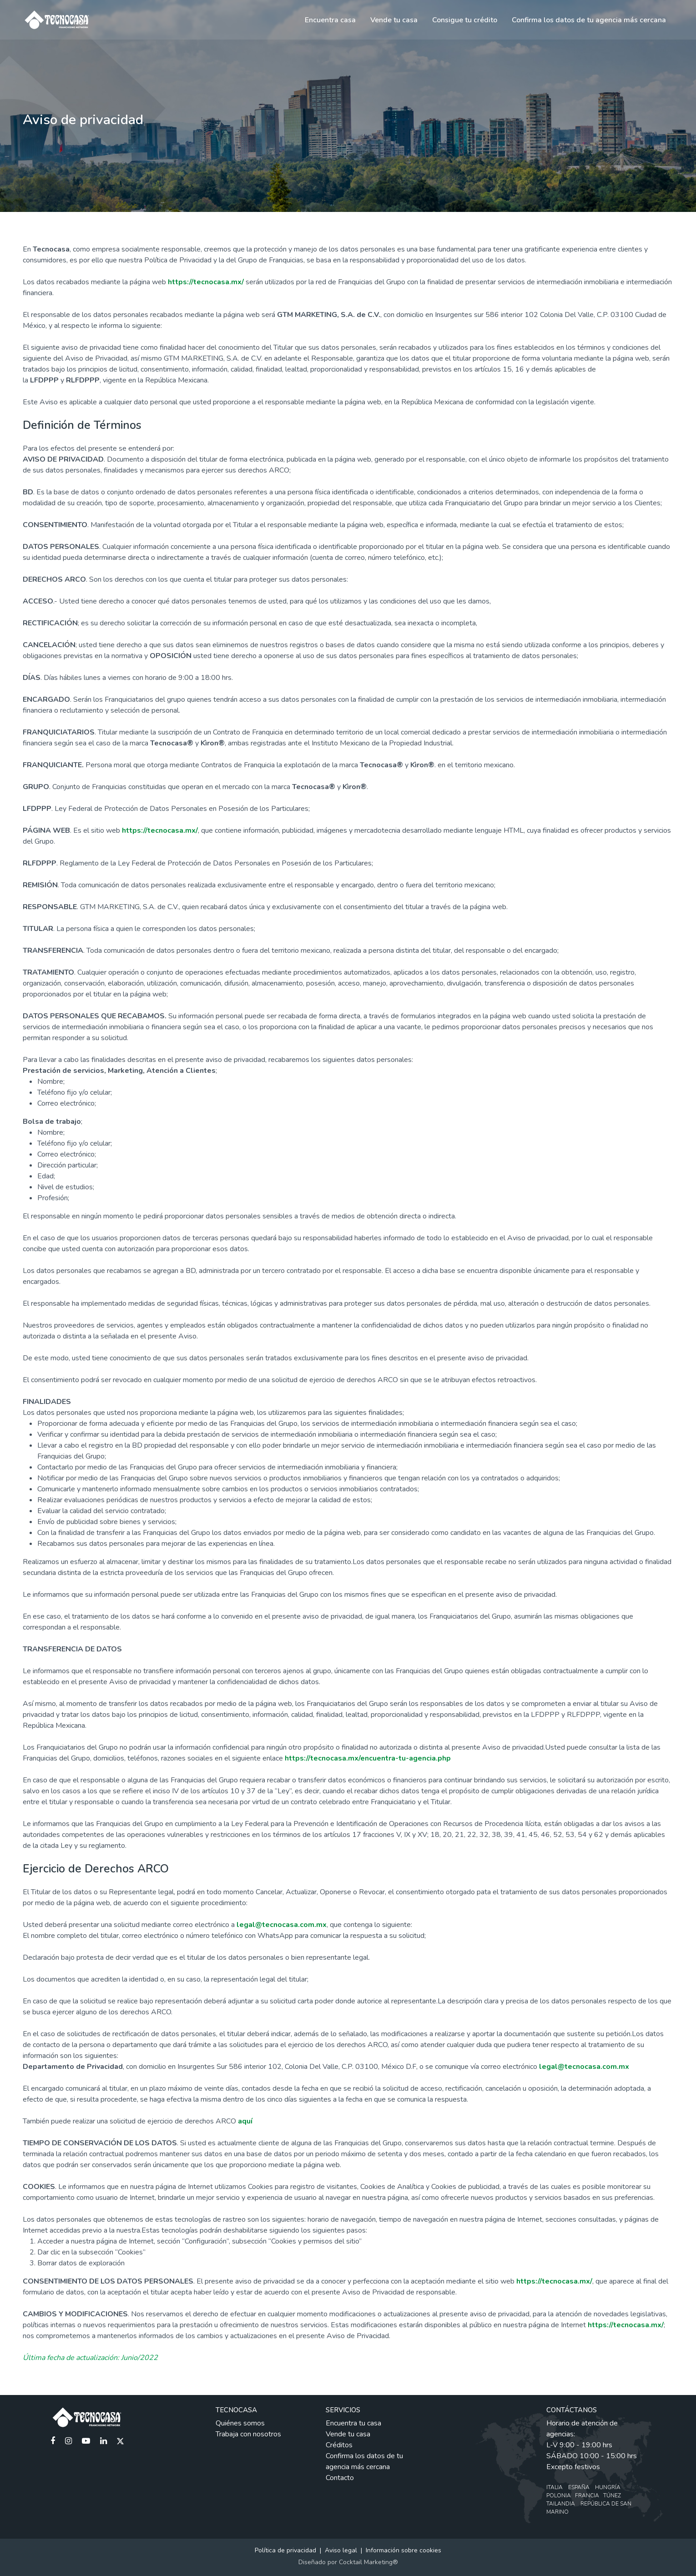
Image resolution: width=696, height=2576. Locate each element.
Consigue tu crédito (464, 20)
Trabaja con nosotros (248, 2434)
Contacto (340, 2478)
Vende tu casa (394, 20)
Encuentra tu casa (353, 2423)
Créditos (339, 2445)
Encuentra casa (330, 20)
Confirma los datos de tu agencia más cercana (589, 20)
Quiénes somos (240, 2423)
